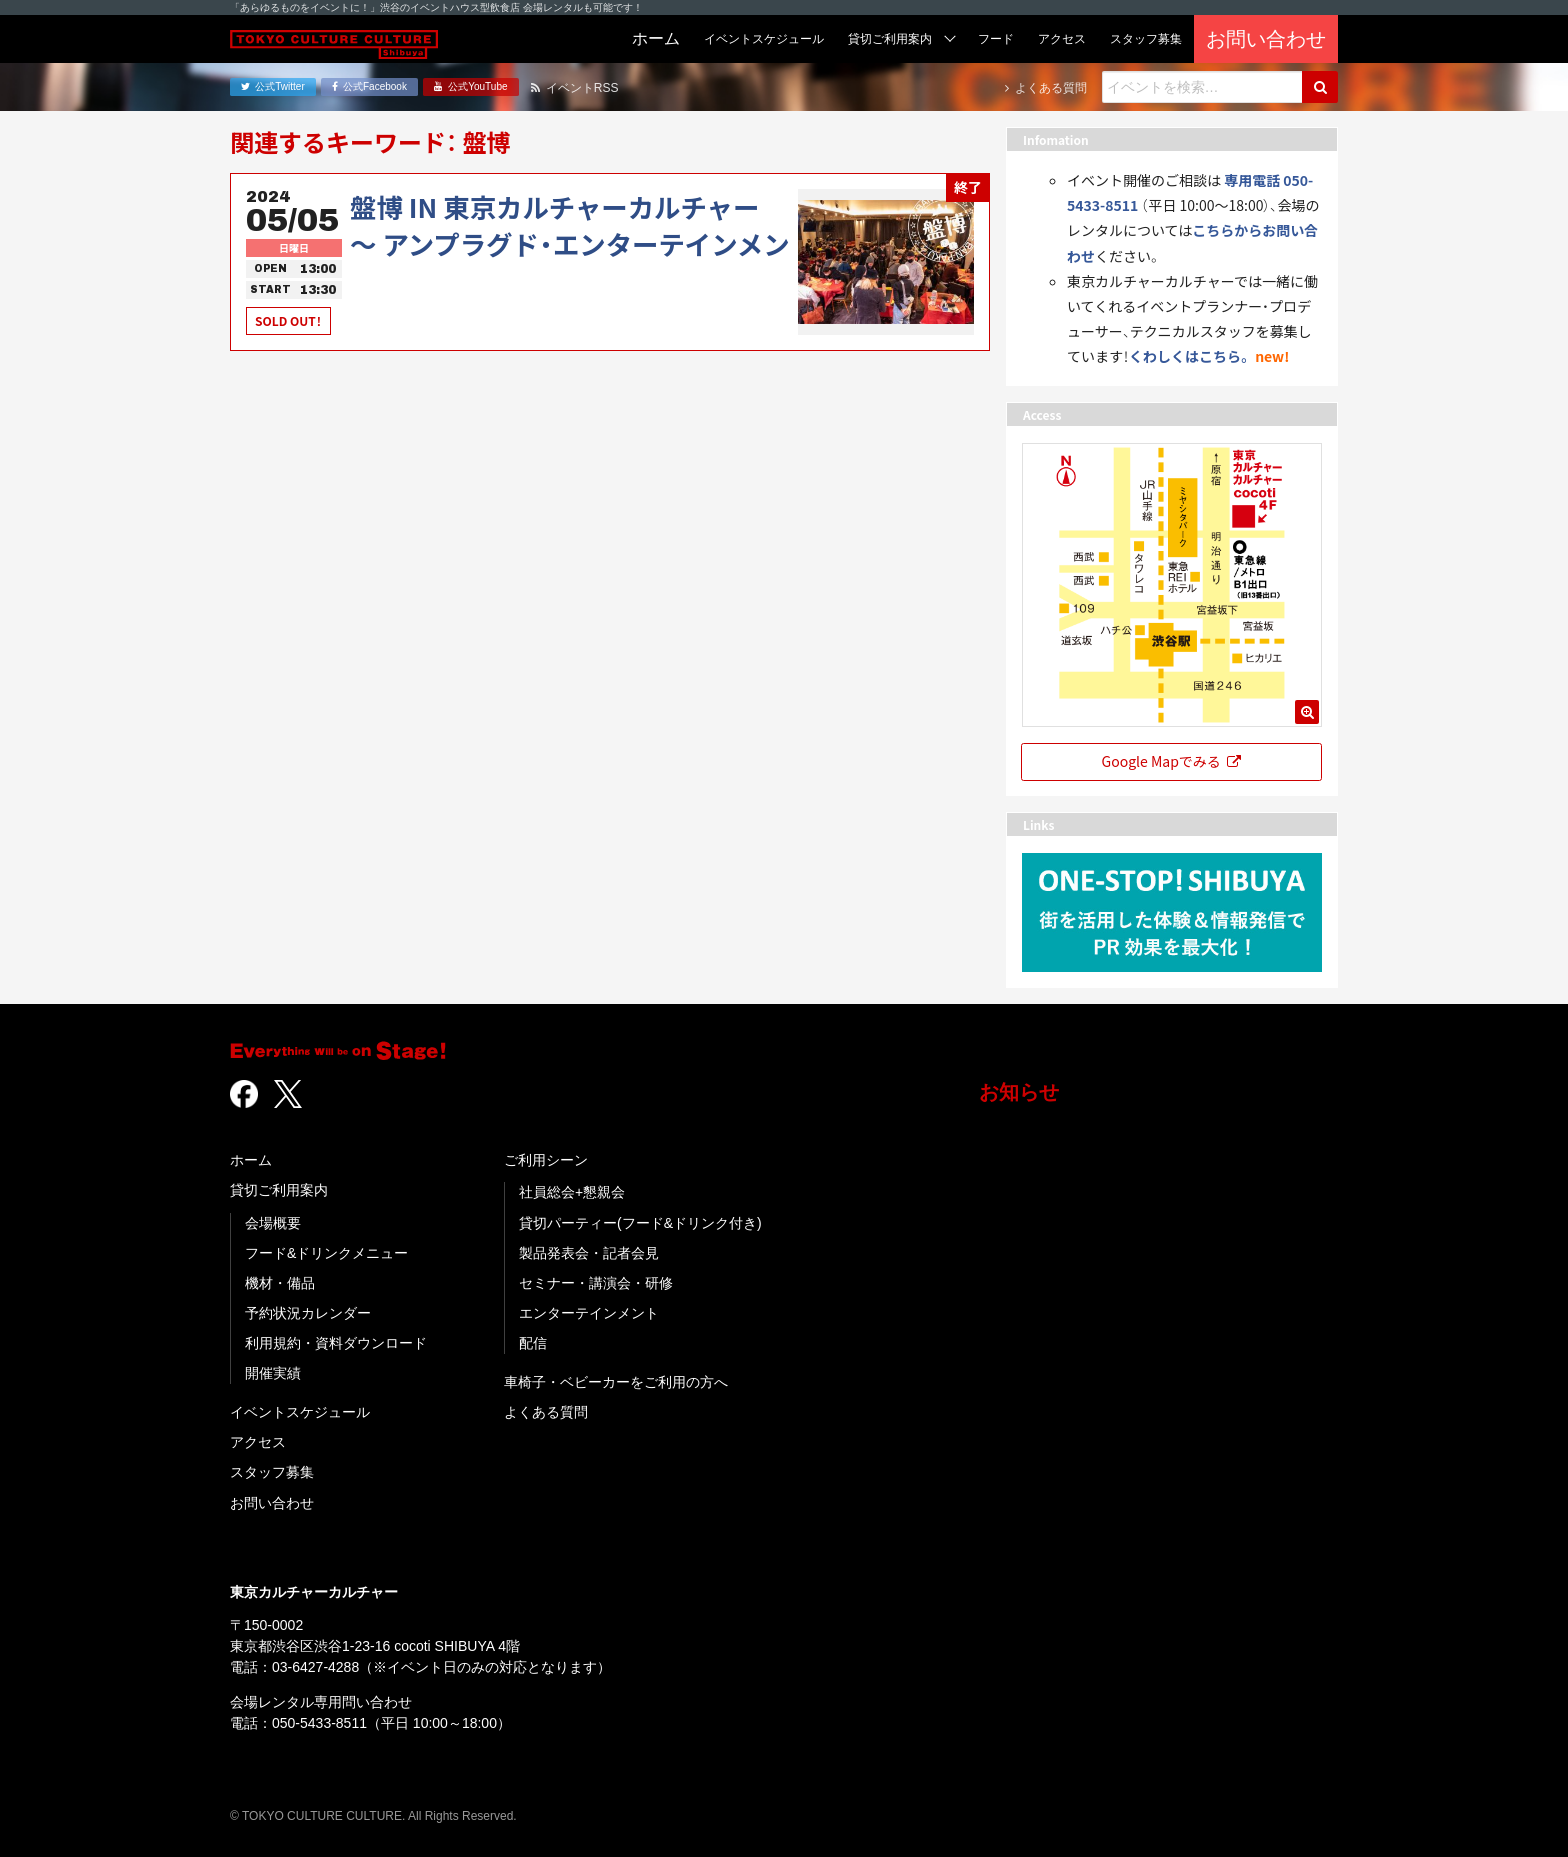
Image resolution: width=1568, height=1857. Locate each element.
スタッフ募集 (272, 1472)
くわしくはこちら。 (1190, 356)
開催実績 (273, 1373)
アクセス (258, 1442)
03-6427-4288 (315, 1667)
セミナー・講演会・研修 (596, 1283)
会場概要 (273, 1223)
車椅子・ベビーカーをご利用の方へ (616, 1382)
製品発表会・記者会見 (589, 1253)
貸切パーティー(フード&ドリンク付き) (640, 1223)
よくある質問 (546, 1412)
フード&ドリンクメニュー (326, 1253)
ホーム (251, 1160)
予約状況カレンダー (308, 1313)
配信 (533, 1343)
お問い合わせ (272, 1503)
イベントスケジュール (300, 1412)
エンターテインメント (589, 1313)
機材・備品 (280, 1283)
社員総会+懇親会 (572, 1192)
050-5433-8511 (319, 1723)
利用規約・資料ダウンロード (336, 1343)
